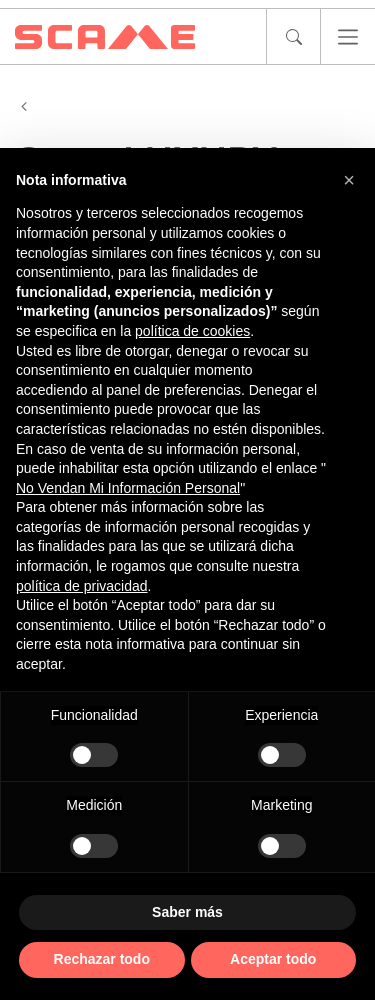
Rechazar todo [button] (102, 959)
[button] (349, 180)
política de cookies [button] (192, 331)
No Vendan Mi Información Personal (128, 488)
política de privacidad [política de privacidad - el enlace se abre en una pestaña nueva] (82, 586)
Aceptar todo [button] (273, 959)
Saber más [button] (187, 912)
